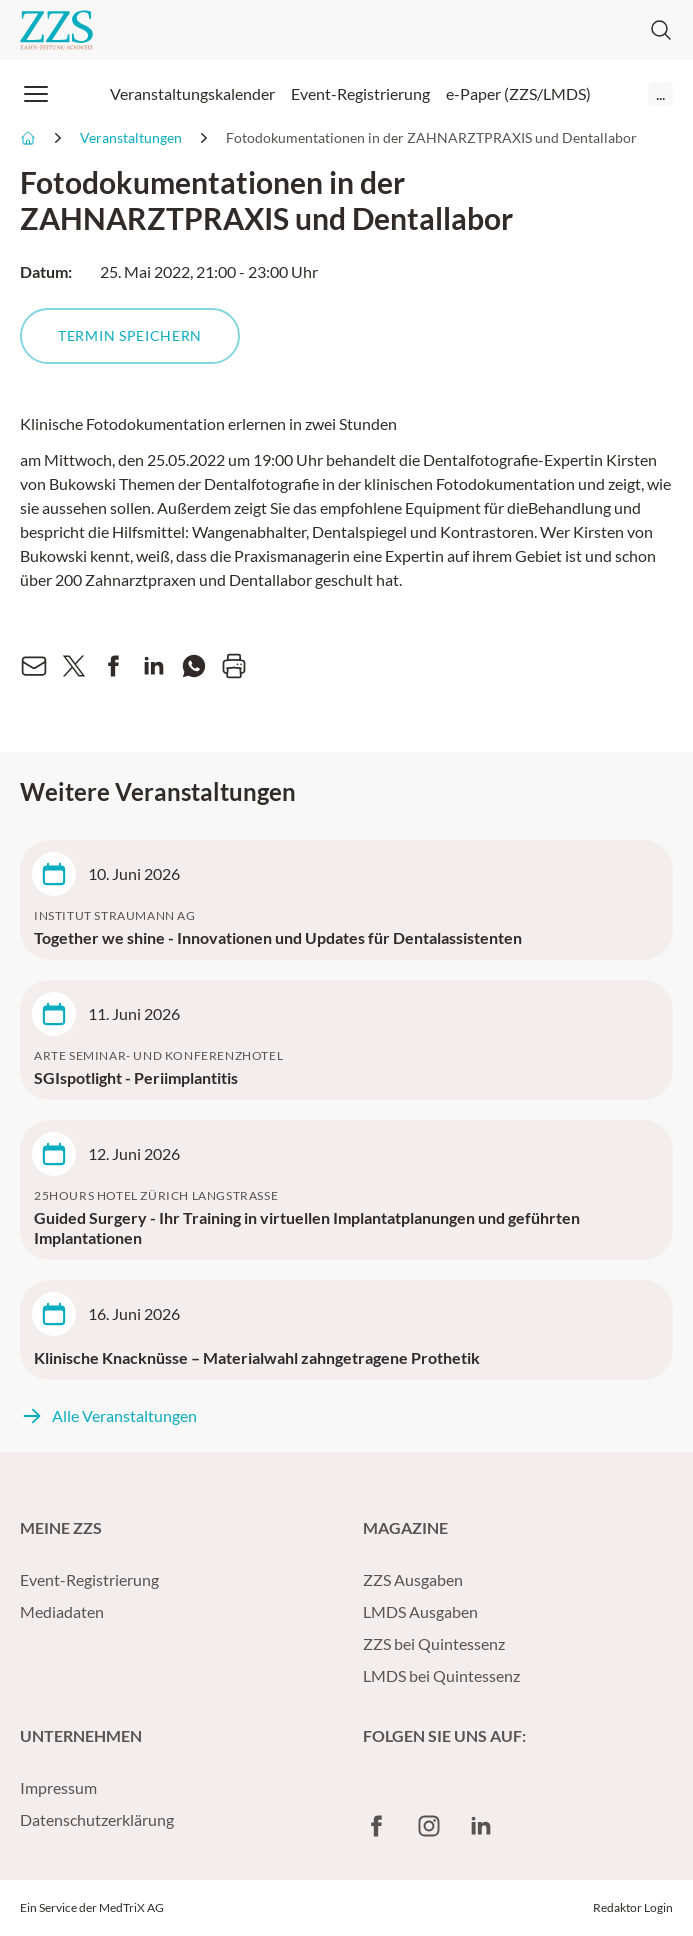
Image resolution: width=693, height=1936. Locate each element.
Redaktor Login (633, 1907)
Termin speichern (130, 335)
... (660, 93)
